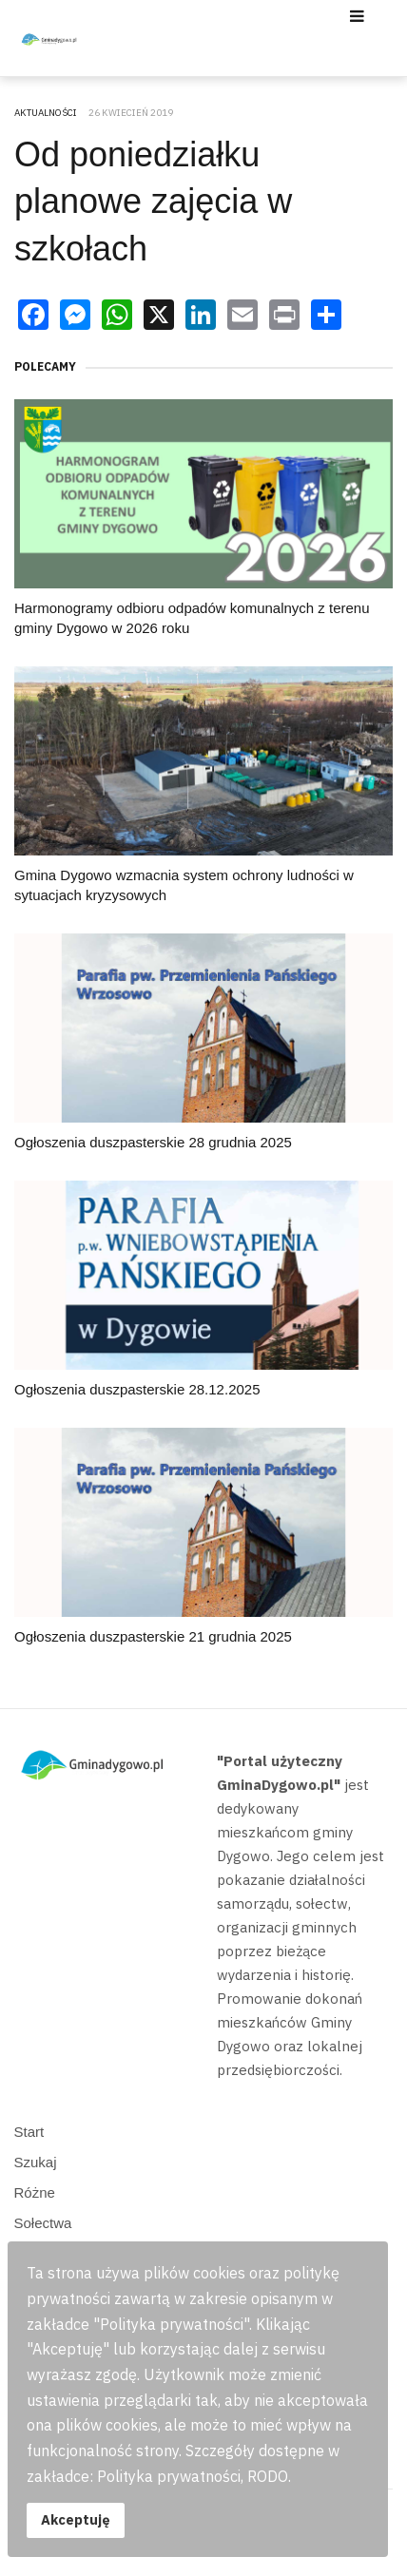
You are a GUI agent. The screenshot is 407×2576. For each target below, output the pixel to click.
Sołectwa (43, 2223)
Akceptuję (75, 2519)
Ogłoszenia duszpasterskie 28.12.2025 (137, 1389)
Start (29, 2132)
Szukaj (35, 2162)
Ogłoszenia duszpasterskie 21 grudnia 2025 (153, 1636)
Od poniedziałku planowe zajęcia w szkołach (153, 201)
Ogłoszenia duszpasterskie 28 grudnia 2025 (153, 1142)
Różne (34, 2192)
